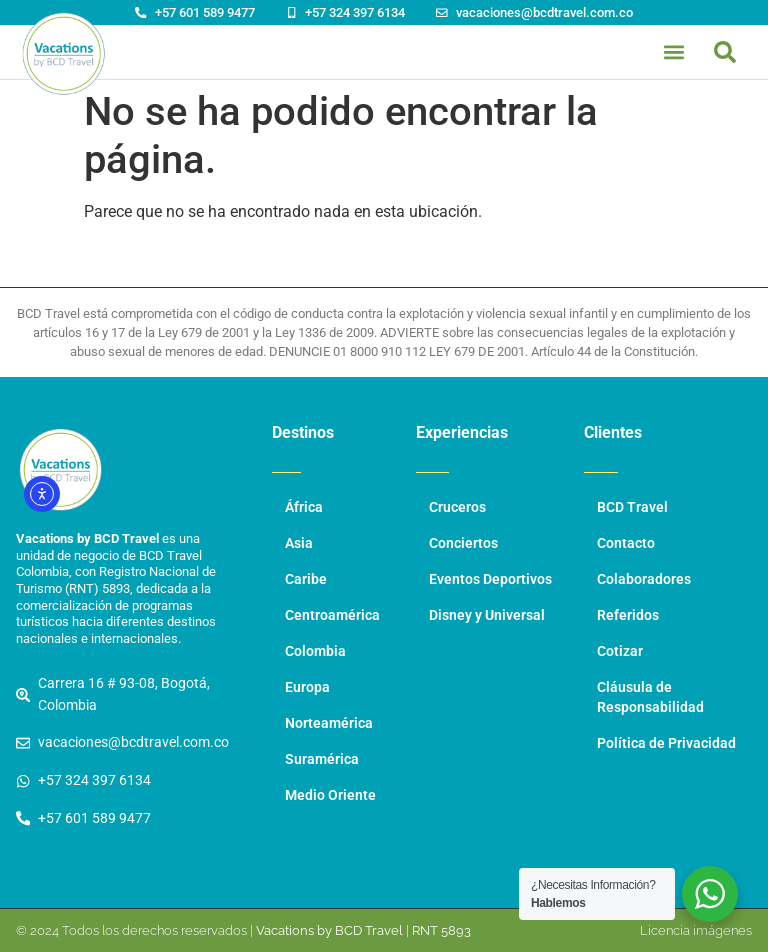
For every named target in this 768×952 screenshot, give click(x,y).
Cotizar (620, 651)
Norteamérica (329, 723)
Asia (299, 543)
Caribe (306, 579)
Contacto (626, 543)
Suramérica (322, 759)
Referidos (628, 615)
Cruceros (457, 507)
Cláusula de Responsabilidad (650, 697)
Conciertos (463, 543)
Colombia (315, 651)
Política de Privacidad (666, 743)
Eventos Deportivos (490, 579)
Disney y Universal (487, 615)
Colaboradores (644, 579)
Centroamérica (332, 615)
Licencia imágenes (696, 930)
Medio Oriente (330, 795)
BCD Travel (632, 507)
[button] (725, 52)
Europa (307, 687)
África (304, 507)
